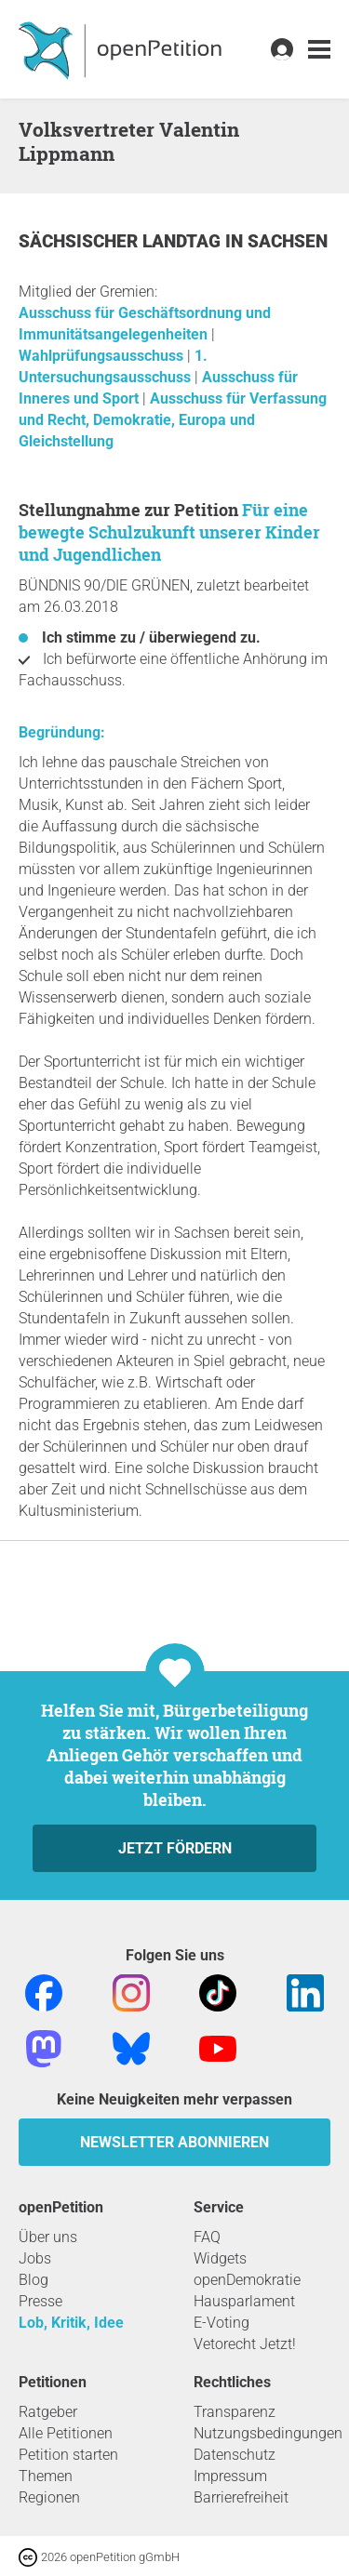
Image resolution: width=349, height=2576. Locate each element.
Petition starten (68, 2454)
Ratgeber (48, 2412)
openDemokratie (247, 2280)
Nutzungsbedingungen (268, 2433)
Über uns (48, 2237)
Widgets (220, 2258)
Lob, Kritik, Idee (71, 2322)
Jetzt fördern (175, 1848)
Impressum (230, 2476)
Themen (46, 2476)
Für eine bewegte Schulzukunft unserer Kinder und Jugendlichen (169, 531)
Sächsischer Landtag (122, 241)
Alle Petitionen (66, 2433)
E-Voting (221, 2322)
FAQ (207, 2237)
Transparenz (234, 2412)
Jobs (35, 2258)
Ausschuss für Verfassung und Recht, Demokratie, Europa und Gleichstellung (173, 420)
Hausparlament (244, 2301)
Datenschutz (234, 2454)
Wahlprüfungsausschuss (103, 356)
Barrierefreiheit (241, 2497)
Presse (40, 2301)
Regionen (49, 2497)
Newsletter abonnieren (174, 2142)
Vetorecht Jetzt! (245, 2344)
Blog (33, 2280)
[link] (319, 49)
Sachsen (288, 241)
